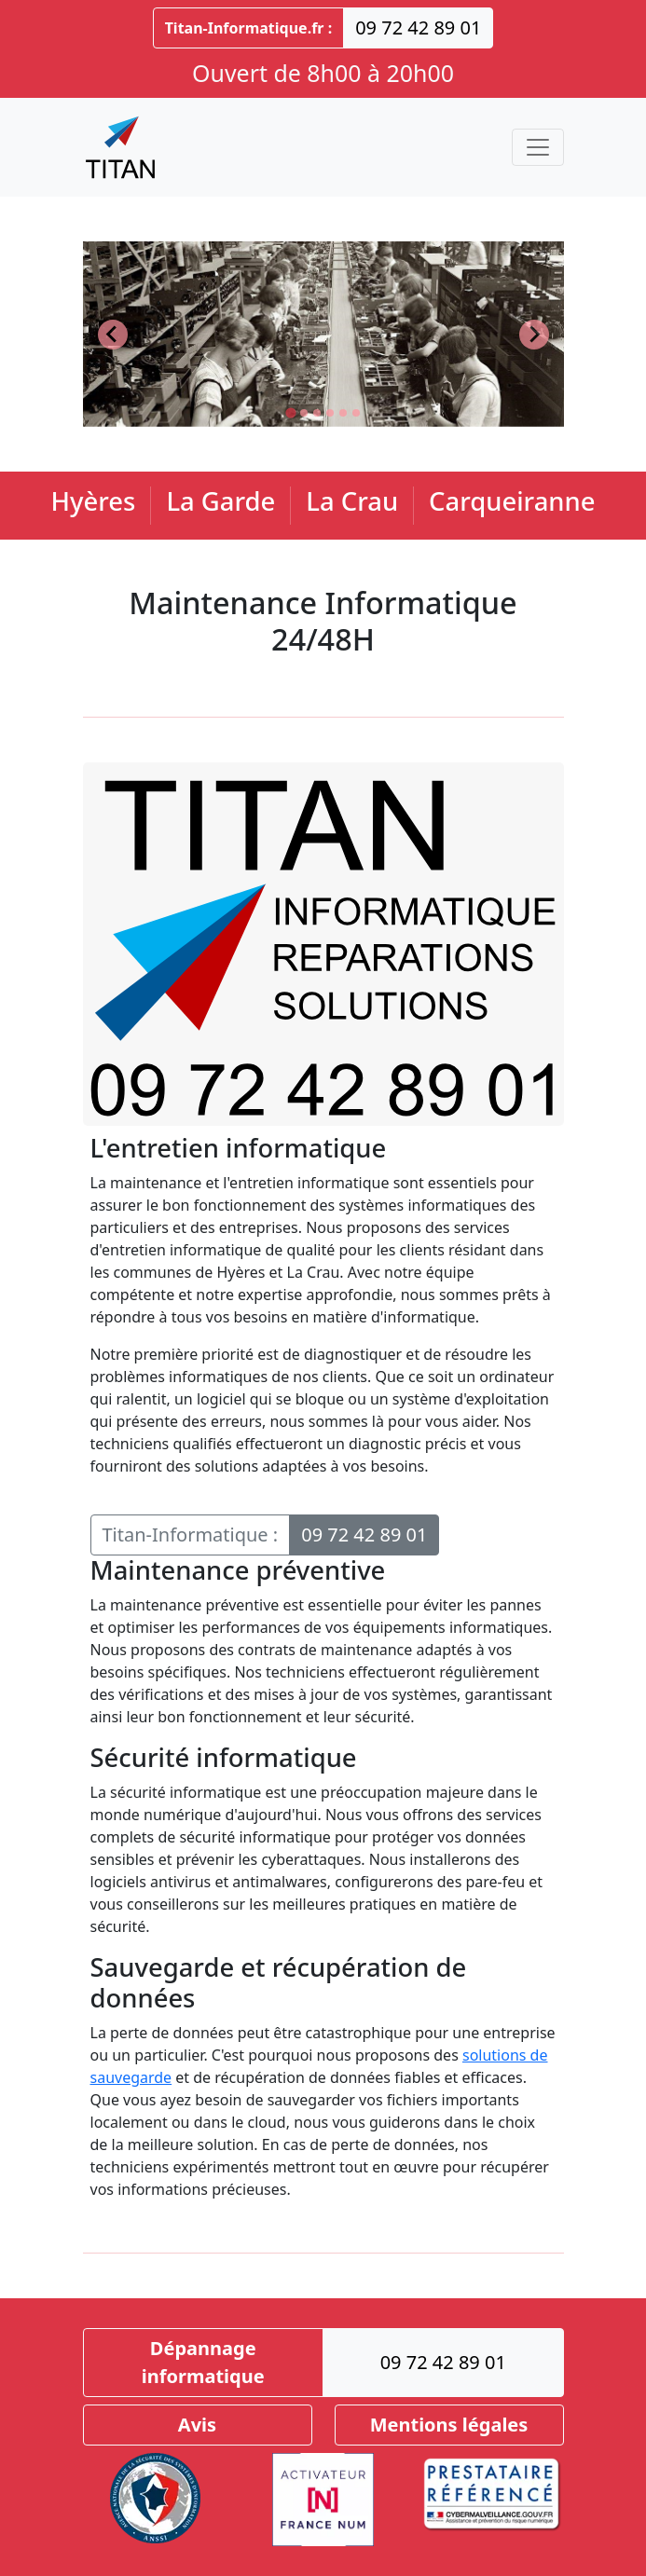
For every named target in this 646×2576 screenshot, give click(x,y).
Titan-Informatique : (191, 1534)
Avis (197, 2424)
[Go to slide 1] (290, 412)
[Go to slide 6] (356, 413)
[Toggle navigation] (538, 147)
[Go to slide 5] (343, 413)
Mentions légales (449, 2424)
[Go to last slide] (113, 334)
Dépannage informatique (203, 2362)
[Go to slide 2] (304, 413)
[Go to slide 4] (330, 413)
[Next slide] (534, 334)
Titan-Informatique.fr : (249, 28)
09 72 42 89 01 (418, 27)
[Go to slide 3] (317, 413)
